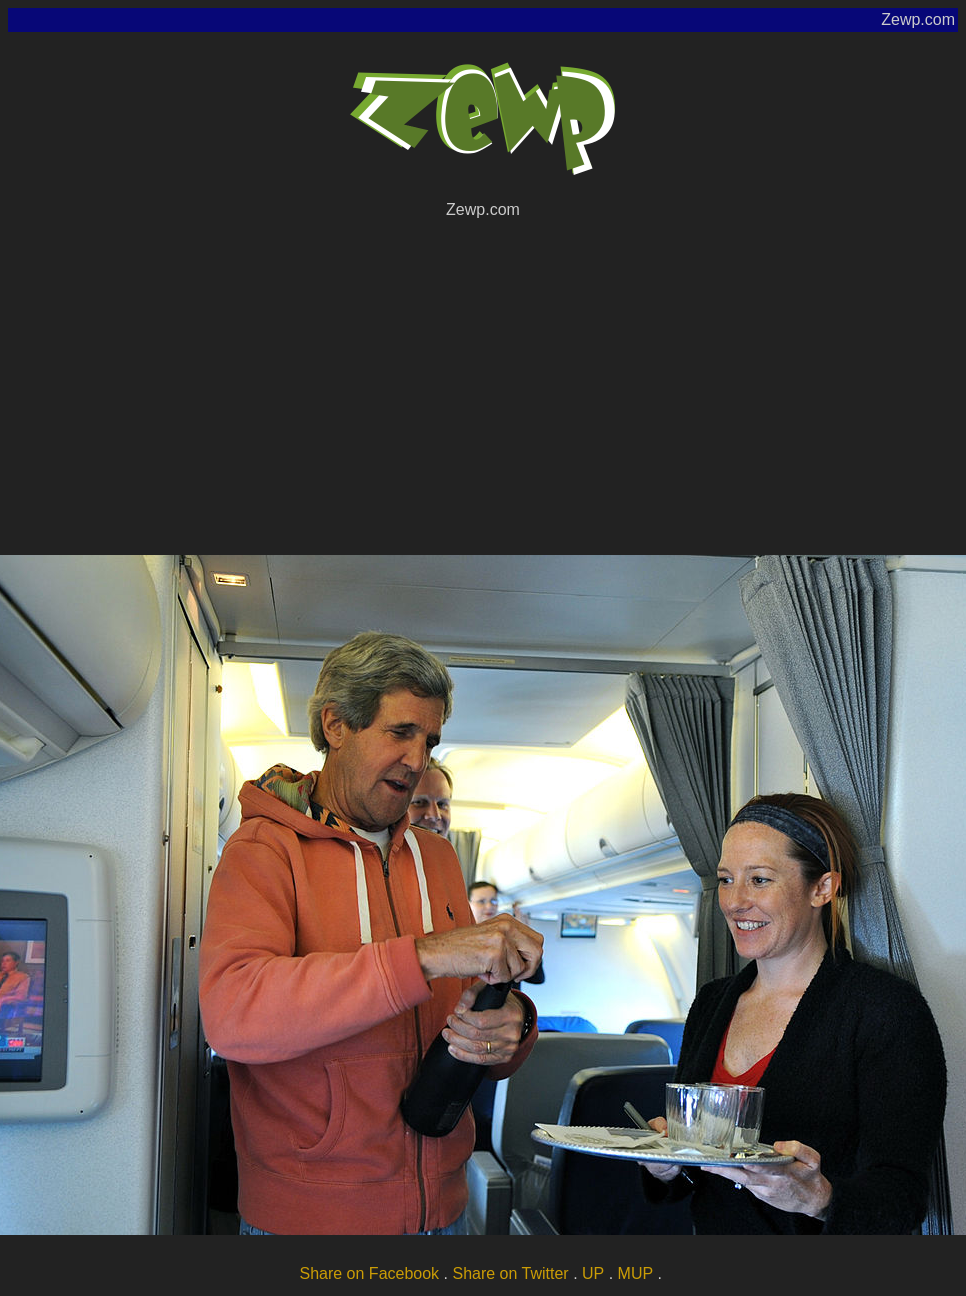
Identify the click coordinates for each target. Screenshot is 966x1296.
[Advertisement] (483, 384)
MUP (636, 1273)
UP (593, 1273)
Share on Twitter (510, 1273)
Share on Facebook (369, 1273)
